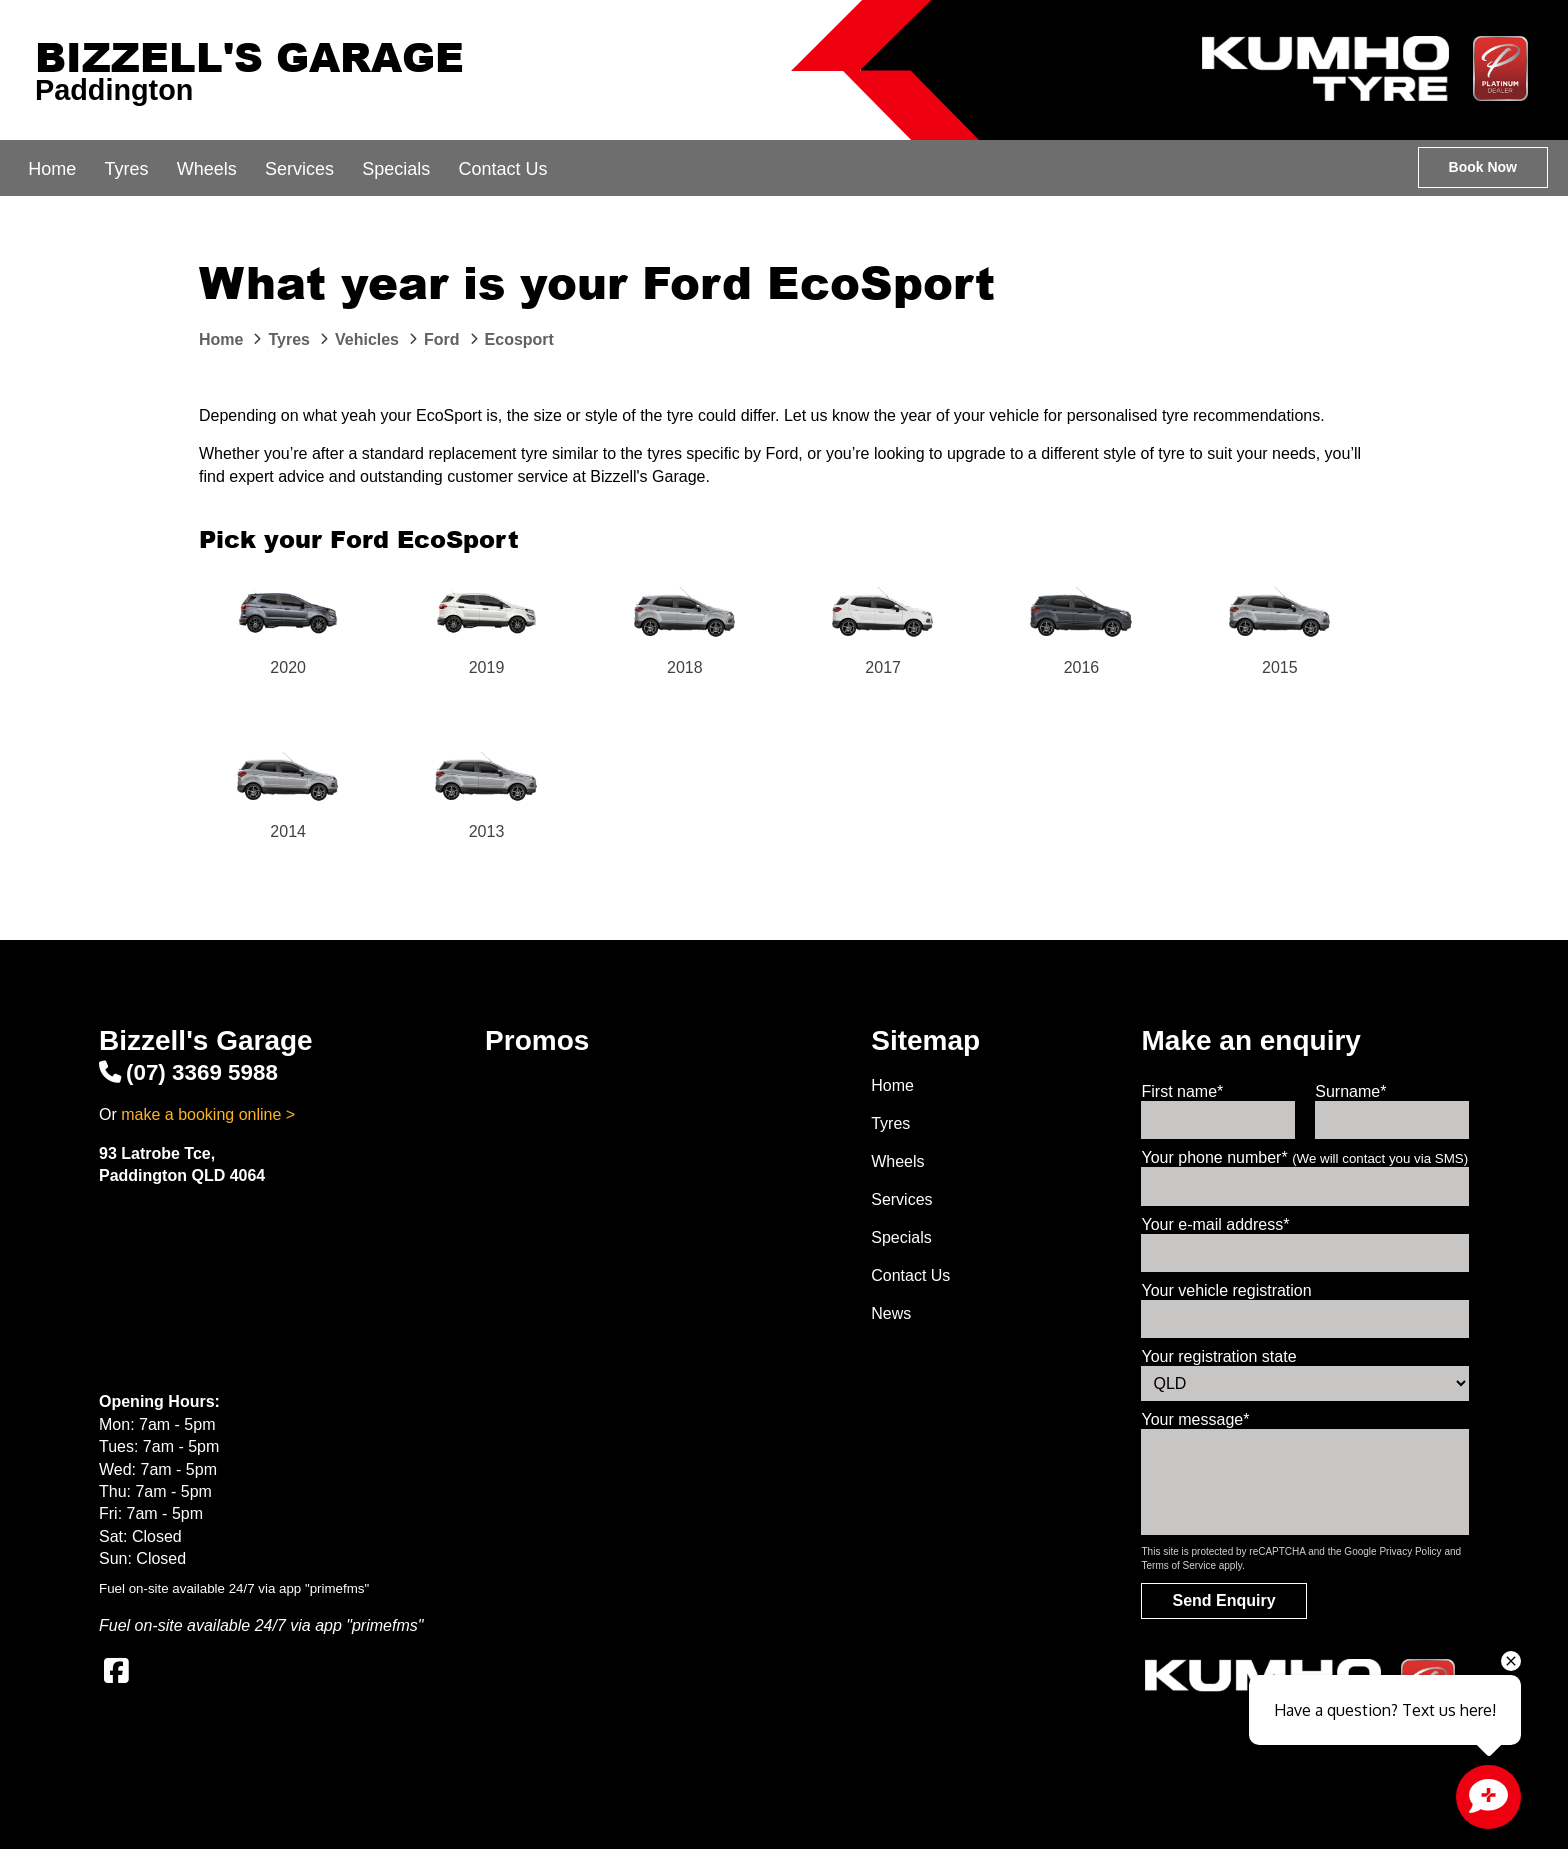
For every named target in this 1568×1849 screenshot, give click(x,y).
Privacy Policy (1410, 1551)
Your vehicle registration (1226, 1290)
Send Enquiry (1223, 1600)
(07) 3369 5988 (188, 1072)
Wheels (207, 169)
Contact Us (502, 169)
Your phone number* (1304, 1157)
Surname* (1350, 1091)
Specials (396, 169)
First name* (1182, 1091)
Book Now (1483, 167)
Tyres (126, 169)
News (891, 1313)
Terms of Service (1178, 1565)
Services (299, 169)
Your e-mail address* (1215, 1224)
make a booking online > (208, 1114)
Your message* (1195, 1419)
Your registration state (1218, 1356)
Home (52, 169)
